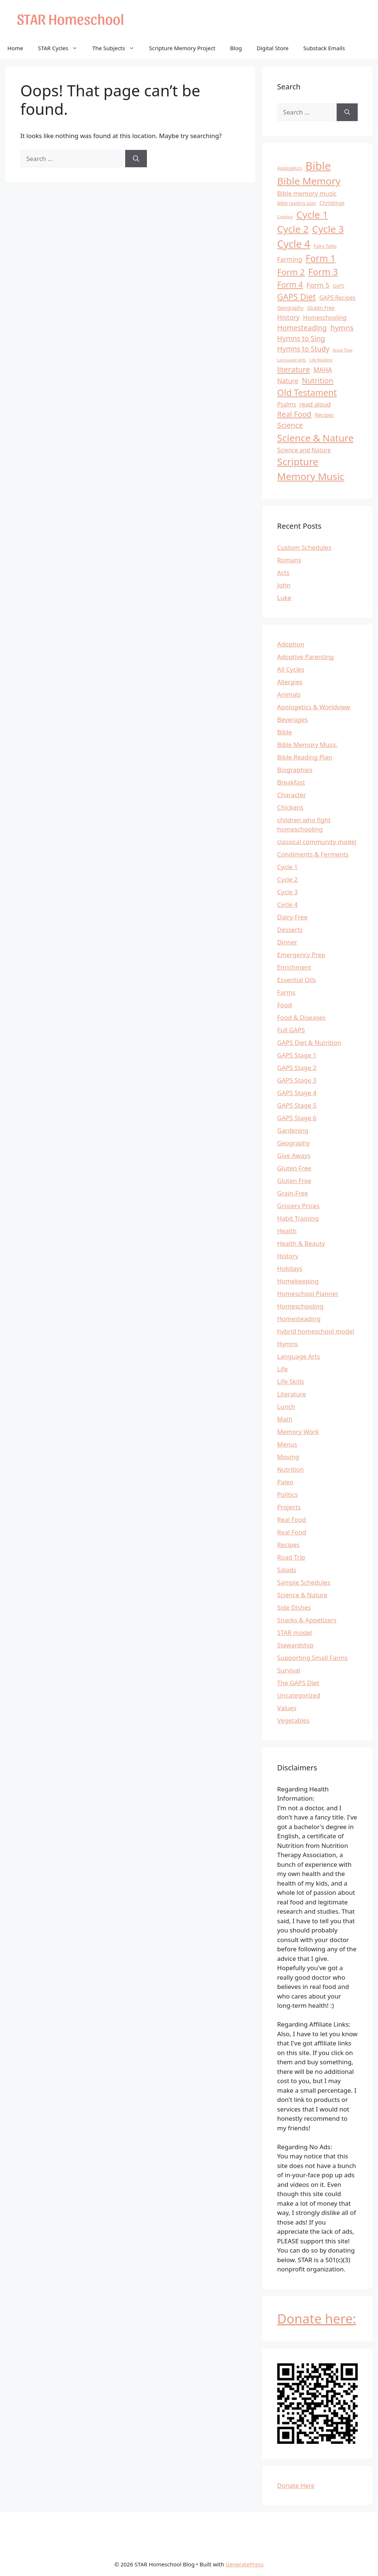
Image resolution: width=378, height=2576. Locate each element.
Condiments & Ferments (313, 854)
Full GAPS (291, 1030)
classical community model (317, 841)
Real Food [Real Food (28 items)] (294, 414)
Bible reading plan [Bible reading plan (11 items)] (296, 203)
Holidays (289, 1268)
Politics (287, 1494)
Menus (287, 1444)
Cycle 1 (287, 866)
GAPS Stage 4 (296, 1092)
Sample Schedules (303, 1582)
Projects (289, 1507)
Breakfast (291, 782)
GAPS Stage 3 (296, 1080)
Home (15, 48)
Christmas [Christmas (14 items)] (331, 202)
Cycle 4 (287, 904)
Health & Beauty (301, 1243)
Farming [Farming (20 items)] (289, 259)
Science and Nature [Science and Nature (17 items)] (304, 450)
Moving (288, 1456)
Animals (289, 694)
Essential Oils (296, 979)
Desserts (290, 929)
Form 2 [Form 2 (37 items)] (291, 272)
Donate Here (296, 2485)
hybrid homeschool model (315, 1331)
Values (286, 1708)
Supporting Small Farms (312, 1657)
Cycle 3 (287, 892)
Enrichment (294, 967)
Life (282, 1369)
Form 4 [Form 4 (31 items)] (290, 284)
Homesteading (299, 1318)
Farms (286, 992)
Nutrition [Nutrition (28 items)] (317, 380)
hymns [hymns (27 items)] (342, 328)
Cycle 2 (287, 879)
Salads (286, 1569)
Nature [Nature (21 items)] (287, 380)
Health (287, 1231)
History (287, 1256)
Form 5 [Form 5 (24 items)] (317, 285)
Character (291, 794)
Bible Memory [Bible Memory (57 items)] (309, 181)
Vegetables (293, 1720)
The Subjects (117, 48)
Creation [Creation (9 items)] (285, 216)
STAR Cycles (61, 48)
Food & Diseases (301, 1017)
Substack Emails (324, 48)
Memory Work (298, 1431)
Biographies (294, 769)
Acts (283, 572)
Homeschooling (300, 1306)
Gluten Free (294, 1168)
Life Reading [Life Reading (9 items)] (321, 360)
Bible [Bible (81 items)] (318, 165)
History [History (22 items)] (288, 317)
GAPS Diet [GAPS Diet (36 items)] (296, 296)
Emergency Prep (301, 954)
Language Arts (298, 1356)
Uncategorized (298, 1695)
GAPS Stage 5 (296, 1105)
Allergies (290, 682)
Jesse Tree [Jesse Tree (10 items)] (343, 350)
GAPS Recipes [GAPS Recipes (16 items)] (337, 298)
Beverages (292, 719)
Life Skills (290, 1381)
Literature (291, 1394)
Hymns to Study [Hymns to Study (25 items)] (303, 349)
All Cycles (291, 669)
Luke (284, 597)
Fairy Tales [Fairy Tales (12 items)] (325, 246)
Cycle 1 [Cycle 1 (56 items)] (312, 214)
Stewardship (295, 1645)
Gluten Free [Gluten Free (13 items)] (321, 307)
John (284, 585)
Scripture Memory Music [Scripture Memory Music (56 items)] (310, 469)
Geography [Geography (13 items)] (290, 307)
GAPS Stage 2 (296, 1067)
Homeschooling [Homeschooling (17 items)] (325, 317)
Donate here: (316, 2318)
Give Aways (293, 1155)
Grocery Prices (298, 1205)
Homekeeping (298, 1281)
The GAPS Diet (298, 1682)
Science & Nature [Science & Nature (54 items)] (315, 438)
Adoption (290, 644)
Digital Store (273, 48)
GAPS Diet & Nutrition (309, 1042)
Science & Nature (302, 1595)
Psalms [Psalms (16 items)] (286, 404)
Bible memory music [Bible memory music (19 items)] (307, 193)
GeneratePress (245, 2564)
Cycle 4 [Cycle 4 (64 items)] (293, 244)
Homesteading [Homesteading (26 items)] (302, 328)
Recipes (288, 1544)
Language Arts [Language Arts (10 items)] (291, 360)
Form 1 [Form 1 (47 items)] (321, 258)
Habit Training (298, 1218)
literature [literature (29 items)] (293, 369)
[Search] (136, 159)
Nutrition (290, 1469)
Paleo (285, 1482)
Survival (288, 1670)
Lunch (286, 1406)
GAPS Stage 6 (296, 1118)
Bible (284, 732)
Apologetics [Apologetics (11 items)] (289, 168)
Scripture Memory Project (182, 48)
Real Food (291, 1519)
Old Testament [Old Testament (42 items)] (307, 392)
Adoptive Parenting (305, 656)
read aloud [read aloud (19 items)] (315, 404)
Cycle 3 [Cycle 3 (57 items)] (328, 229)
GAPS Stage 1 (296, 1055)
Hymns (287, 1344)
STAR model (294, 1632)
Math (285, 1419)
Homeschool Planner (308, 1293)
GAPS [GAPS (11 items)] (338, 286)
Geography (293, 1143)
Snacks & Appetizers (307, 1620)
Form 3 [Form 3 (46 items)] (323, 271)
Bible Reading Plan (304, 757)
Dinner (287, 942)
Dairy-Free (292, 917)
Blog (236, 48)
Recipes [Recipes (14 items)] (324, 414)
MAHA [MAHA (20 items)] (322, 370)
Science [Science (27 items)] (290, 425)
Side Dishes (294, 1607)
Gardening (293, 1130)
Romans (289, 560)
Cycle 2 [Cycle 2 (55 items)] (293, 229)
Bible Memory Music (307, 744)
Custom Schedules (304, 547)
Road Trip (291, 1557)
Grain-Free (292, 1193)
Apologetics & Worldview (313, 707)
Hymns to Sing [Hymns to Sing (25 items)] (301, 338)
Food (284, 1005)
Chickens (290, 807)
